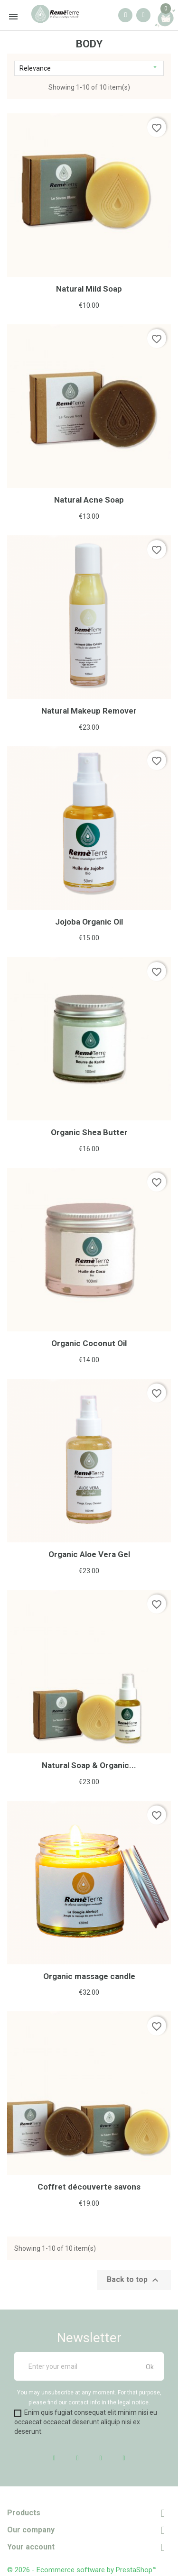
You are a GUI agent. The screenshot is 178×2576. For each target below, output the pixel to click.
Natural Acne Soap (89, 499)
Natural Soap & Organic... (89, 1765)
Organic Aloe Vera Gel (89, 1554)
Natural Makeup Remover (89, 710)
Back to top (134, 2280)
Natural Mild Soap (89, 288)
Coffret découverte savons (89, 2186)
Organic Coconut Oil (89, 1343)
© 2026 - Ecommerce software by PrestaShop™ (82, 2570)
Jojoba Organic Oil (89, 921)
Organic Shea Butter (89, 1132)
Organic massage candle (89, 1976)
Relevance (89, 68)
